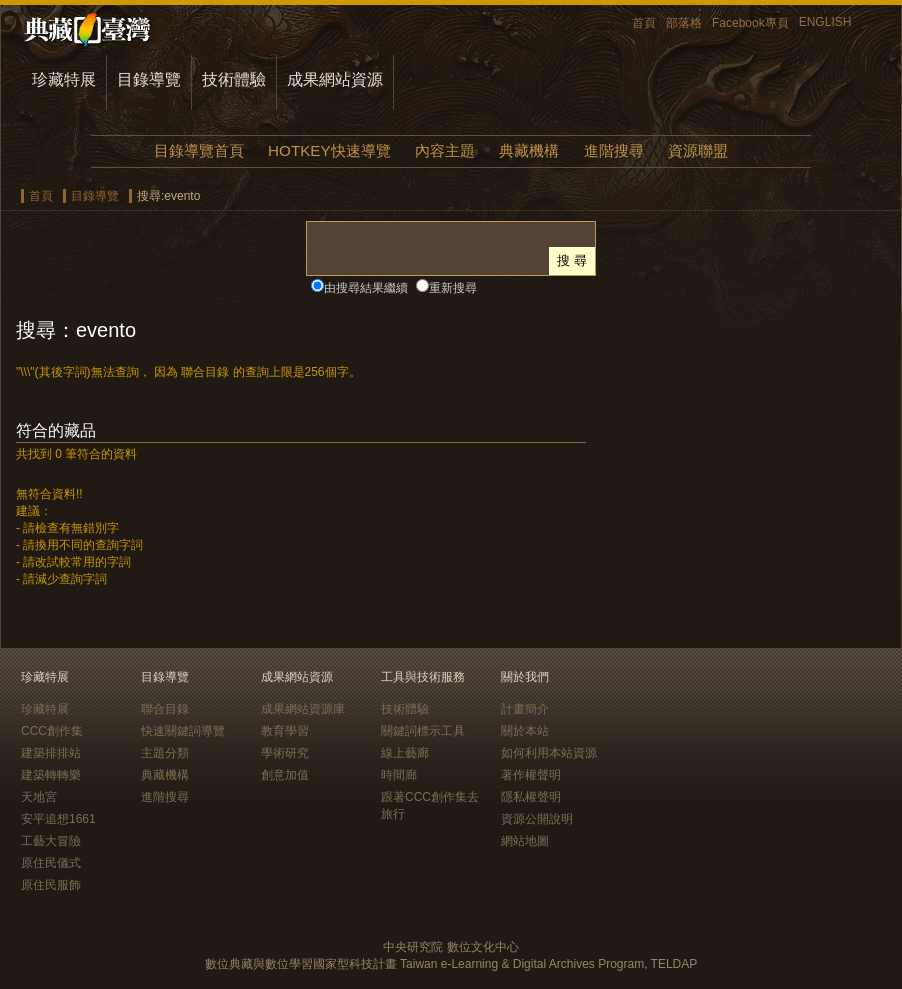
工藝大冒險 (51, 841)
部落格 (684, 23)
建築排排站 (51, 753)
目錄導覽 (149, 79)
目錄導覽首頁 (199, 150)
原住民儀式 (51, 863)
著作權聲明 (531, 775)
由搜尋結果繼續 (366, 288)
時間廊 (399, 775)
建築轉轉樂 (51, 775)
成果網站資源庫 (303, 709)
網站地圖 (525, 841)
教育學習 (285, 731)
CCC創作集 (52, 731)
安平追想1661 (58, 819)
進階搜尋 (614, 150)
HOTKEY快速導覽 (329, 150)
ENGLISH (825, 22)
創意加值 (285, 775)
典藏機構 (529, 150)
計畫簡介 (525, 709)
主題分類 (165, 753)
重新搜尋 (453, 288)
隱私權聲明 (531, 797)
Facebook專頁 (750, 23)
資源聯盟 (698, 150)
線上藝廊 (405, 753)
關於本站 (525, 731)
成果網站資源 (335, 79)
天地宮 (39, 797)
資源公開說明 (537, 819)
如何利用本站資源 (549, 753)
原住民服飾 (51, 885)
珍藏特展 (64, 79)
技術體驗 (234, 79)
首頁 (644, 23)
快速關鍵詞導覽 (183, 731)
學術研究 (285, 753)
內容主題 (445, 150)
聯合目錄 (165, 709)
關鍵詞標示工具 (423, 731)
